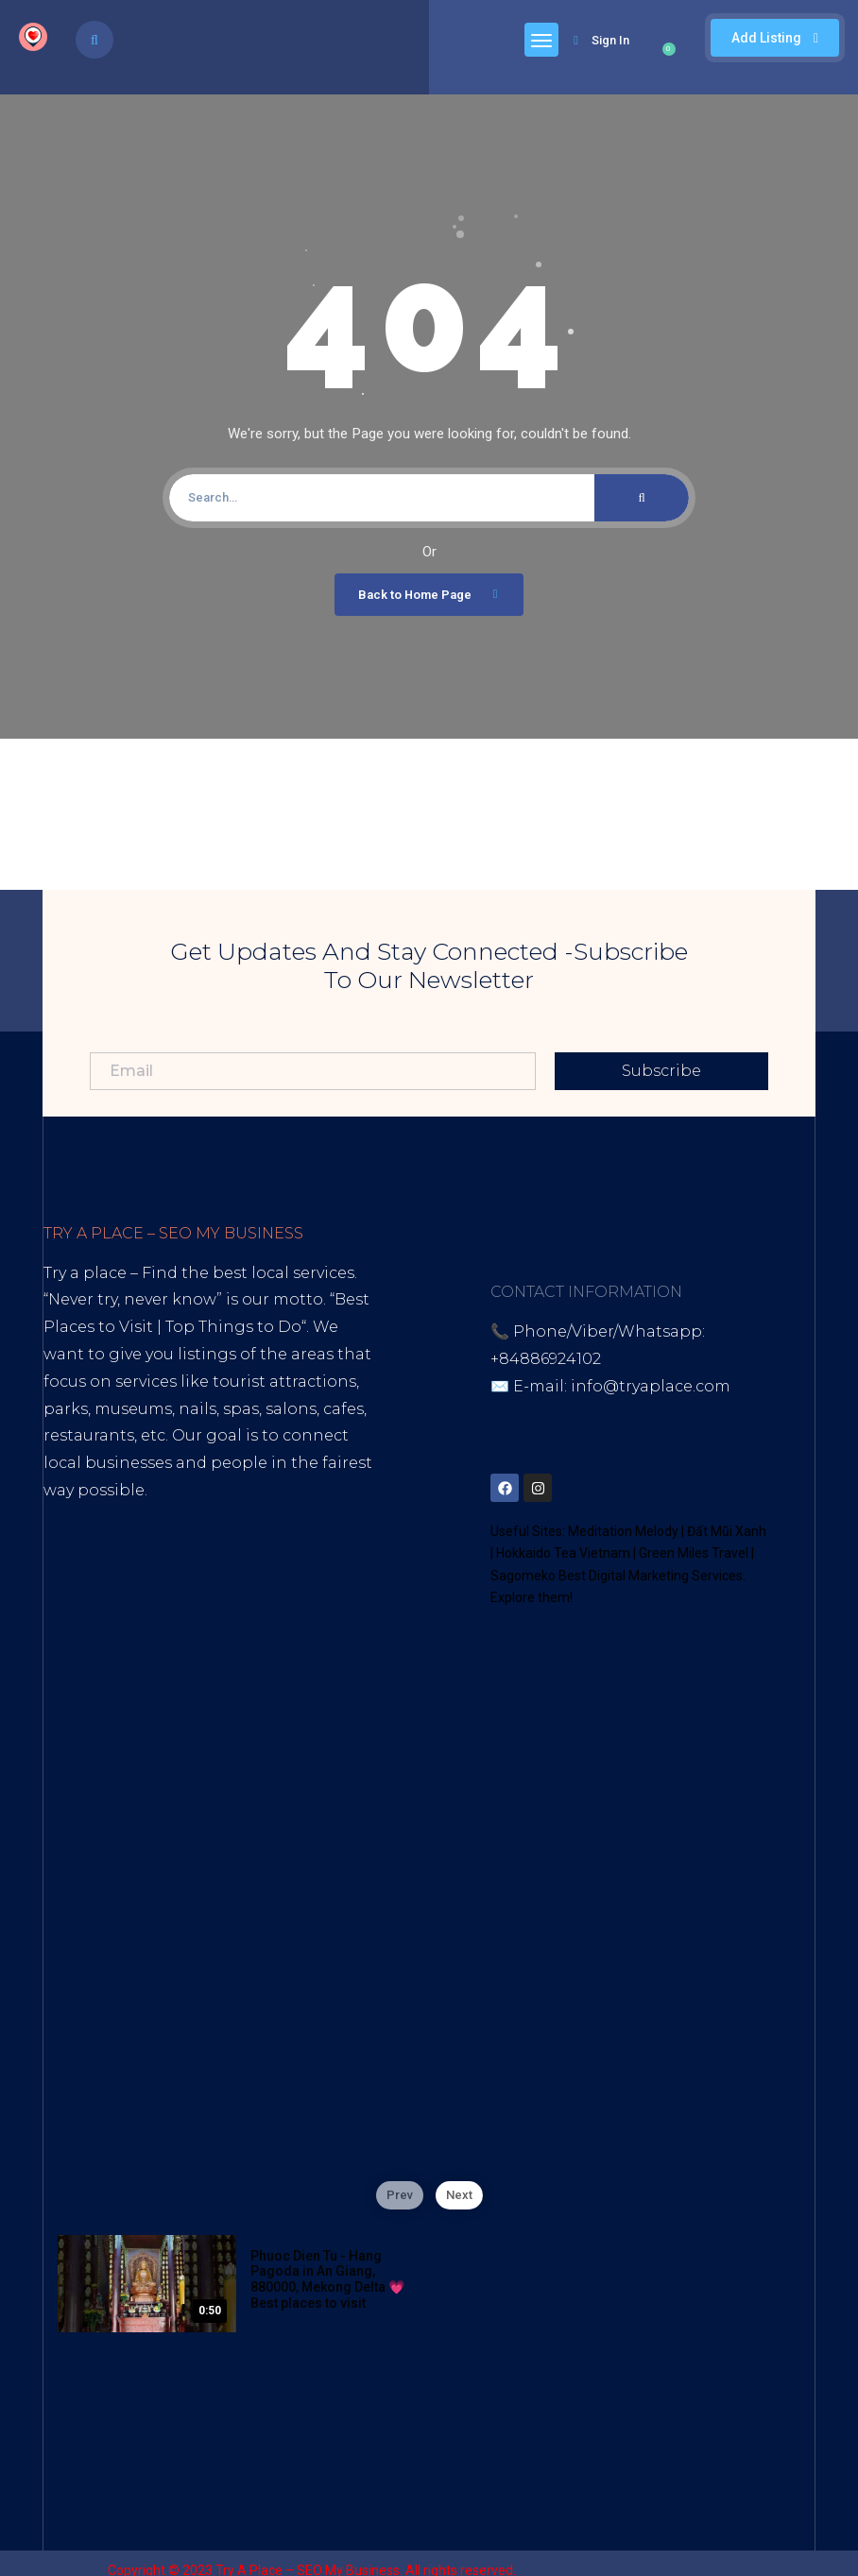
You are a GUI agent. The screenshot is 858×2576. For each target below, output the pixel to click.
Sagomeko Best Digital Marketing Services (616, 1575)
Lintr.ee (300, 1599)
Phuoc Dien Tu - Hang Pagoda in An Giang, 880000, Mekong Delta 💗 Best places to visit (327, 2279)
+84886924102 (545, 1359)
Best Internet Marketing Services (206, 1518)
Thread (176, 1626)
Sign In (601, 40)
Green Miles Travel (693, 1553)
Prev (399, 2195)
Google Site (89, 1626)
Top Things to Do (233, 1327)
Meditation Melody (623, 1531)
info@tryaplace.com (650, 1386)
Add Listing (774, 37)
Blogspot (221, 1599)
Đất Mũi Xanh (726, 1531)
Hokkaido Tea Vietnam (563, 1553)
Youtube (138, 1599)
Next (459, 2195)
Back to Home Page (431, 594)
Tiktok (68, 1599)
